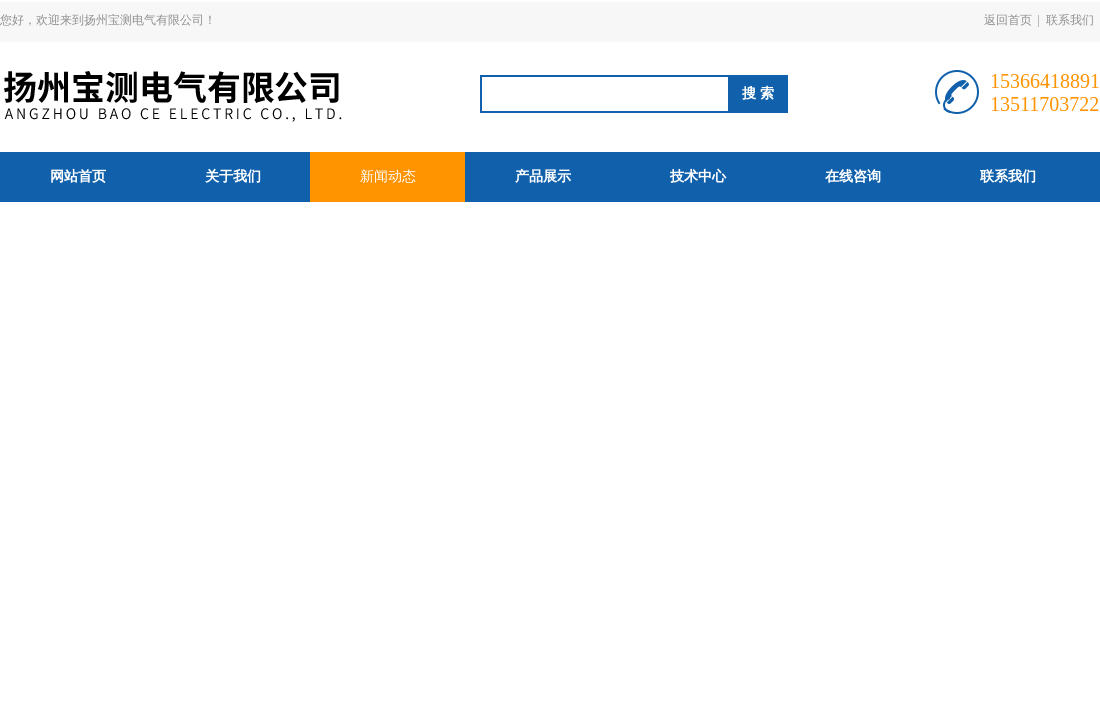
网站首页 (78, 176)
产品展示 (543, 176)
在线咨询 (853, 176)
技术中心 (698, 176)
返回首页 (1008, 20)
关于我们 (233, 176)
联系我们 (1070, 20)
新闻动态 (388, 176)
